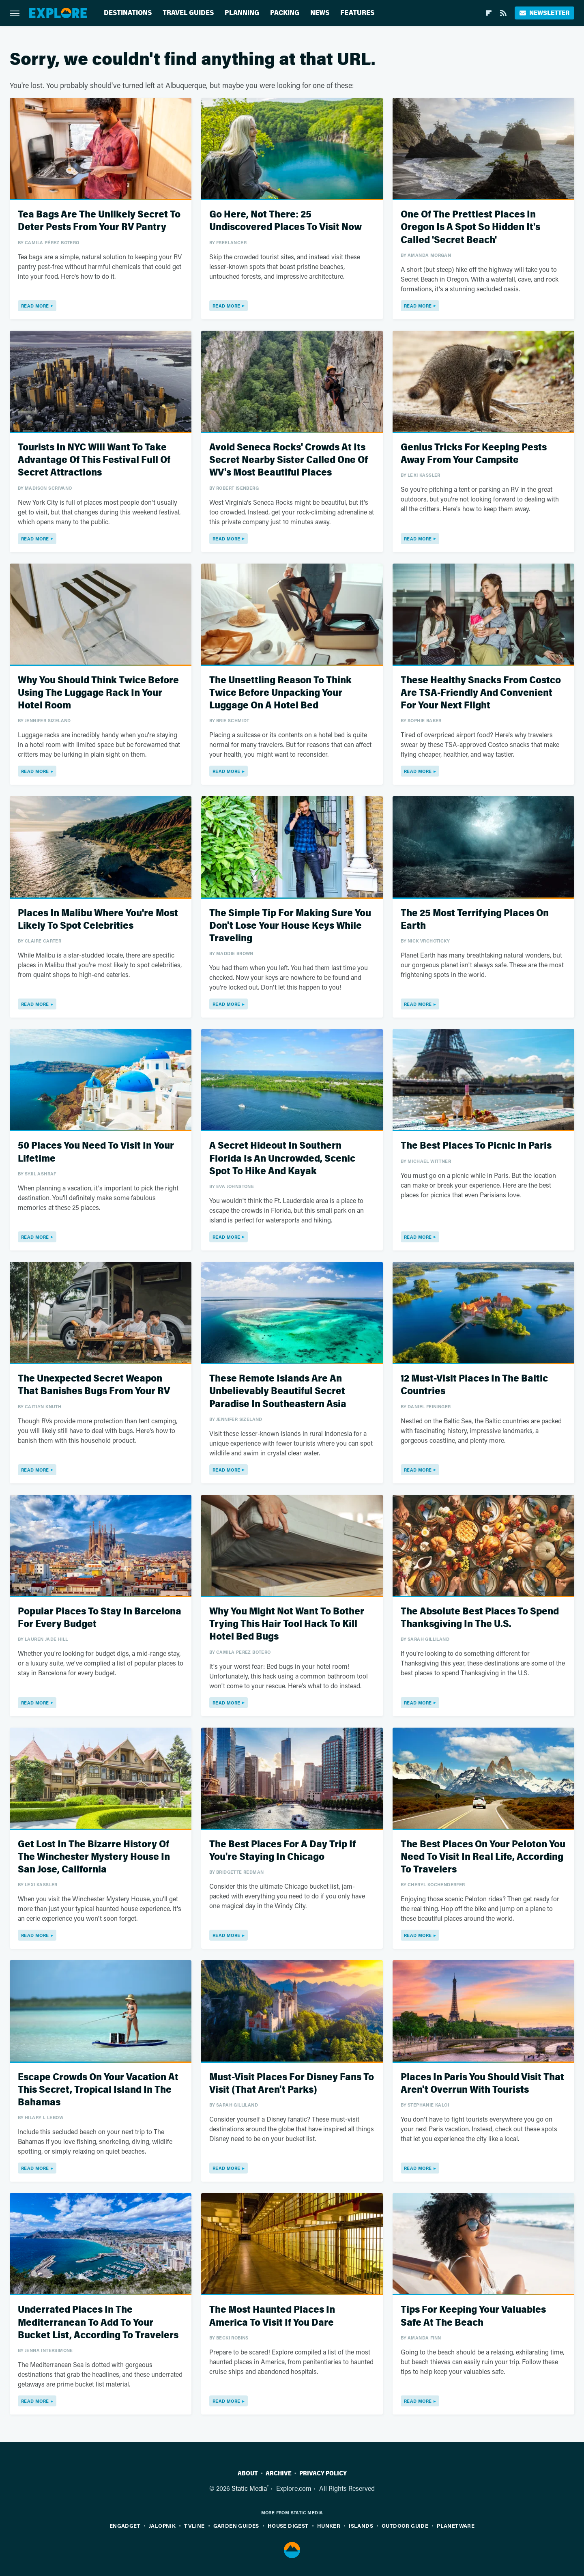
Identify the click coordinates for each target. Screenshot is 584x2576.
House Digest (288, 2525)
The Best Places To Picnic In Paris (476, 1145)
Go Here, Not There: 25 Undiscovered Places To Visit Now (285, 221)
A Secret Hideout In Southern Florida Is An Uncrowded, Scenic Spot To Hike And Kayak (282, 1158)
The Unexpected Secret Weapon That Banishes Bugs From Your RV (94, 1385)
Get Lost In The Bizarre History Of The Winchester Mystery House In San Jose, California (94, 1856)
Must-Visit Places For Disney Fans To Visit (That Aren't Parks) (291, 2083)
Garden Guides (236, 2525)
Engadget (125, 2525)
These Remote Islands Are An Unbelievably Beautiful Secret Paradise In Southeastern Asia (277, 1391)
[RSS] (503, 13)
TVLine (194, 2525)
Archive (279, 2473)
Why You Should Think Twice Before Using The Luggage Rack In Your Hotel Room (98, 692)
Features (357, 13)
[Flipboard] (488, 13)
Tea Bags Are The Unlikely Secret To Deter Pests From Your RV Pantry (99, 221)
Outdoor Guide (405, 2525)
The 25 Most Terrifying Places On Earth (475, 919)
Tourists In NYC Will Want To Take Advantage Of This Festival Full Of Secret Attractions (94, 459)
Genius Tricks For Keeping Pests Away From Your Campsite (474, 453)
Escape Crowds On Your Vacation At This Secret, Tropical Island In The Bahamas (98, 2089)
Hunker (328, 2525)
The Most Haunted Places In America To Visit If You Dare (272, 2316)
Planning (242, 13)
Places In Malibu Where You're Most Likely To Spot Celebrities (98, 919)
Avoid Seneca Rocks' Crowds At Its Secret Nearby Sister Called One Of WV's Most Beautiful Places (288, 459)
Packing (284, 13)
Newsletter (544, 13)
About (248, 2473)
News (319, 13)
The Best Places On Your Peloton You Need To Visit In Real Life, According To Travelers (483, 1856)
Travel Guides (188, 13)
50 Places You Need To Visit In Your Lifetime (96, 1152)
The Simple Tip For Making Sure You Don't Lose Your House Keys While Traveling (290, 925)
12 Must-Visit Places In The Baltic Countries (474, 1385)
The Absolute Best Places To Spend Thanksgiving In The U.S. (480, 1617)
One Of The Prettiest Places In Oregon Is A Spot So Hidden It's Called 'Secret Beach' (470, 227)
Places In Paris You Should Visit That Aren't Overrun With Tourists (482, 2083)
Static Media (249, 2488)
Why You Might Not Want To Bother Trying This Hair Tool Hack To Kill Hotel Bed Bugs (286, 1623)
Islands (361, 2525)
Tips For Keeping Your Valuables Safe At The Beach (473, 2316)
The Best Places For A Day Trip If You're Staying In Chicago (282, 1850)
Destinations (128, 13)
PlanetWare (455, 2525)
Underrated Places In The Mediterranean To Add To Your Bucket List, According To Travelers (98, 2322)
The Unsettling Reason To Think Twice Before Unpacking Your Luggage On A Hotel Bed (280, 692)
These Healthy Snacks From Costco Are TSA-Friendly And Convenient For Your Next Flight (481, 692)
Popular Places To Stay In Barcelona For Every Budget (99, 1617)
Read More (35, 306)
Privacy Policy (323, 2473)
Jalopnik (162, 2525)
